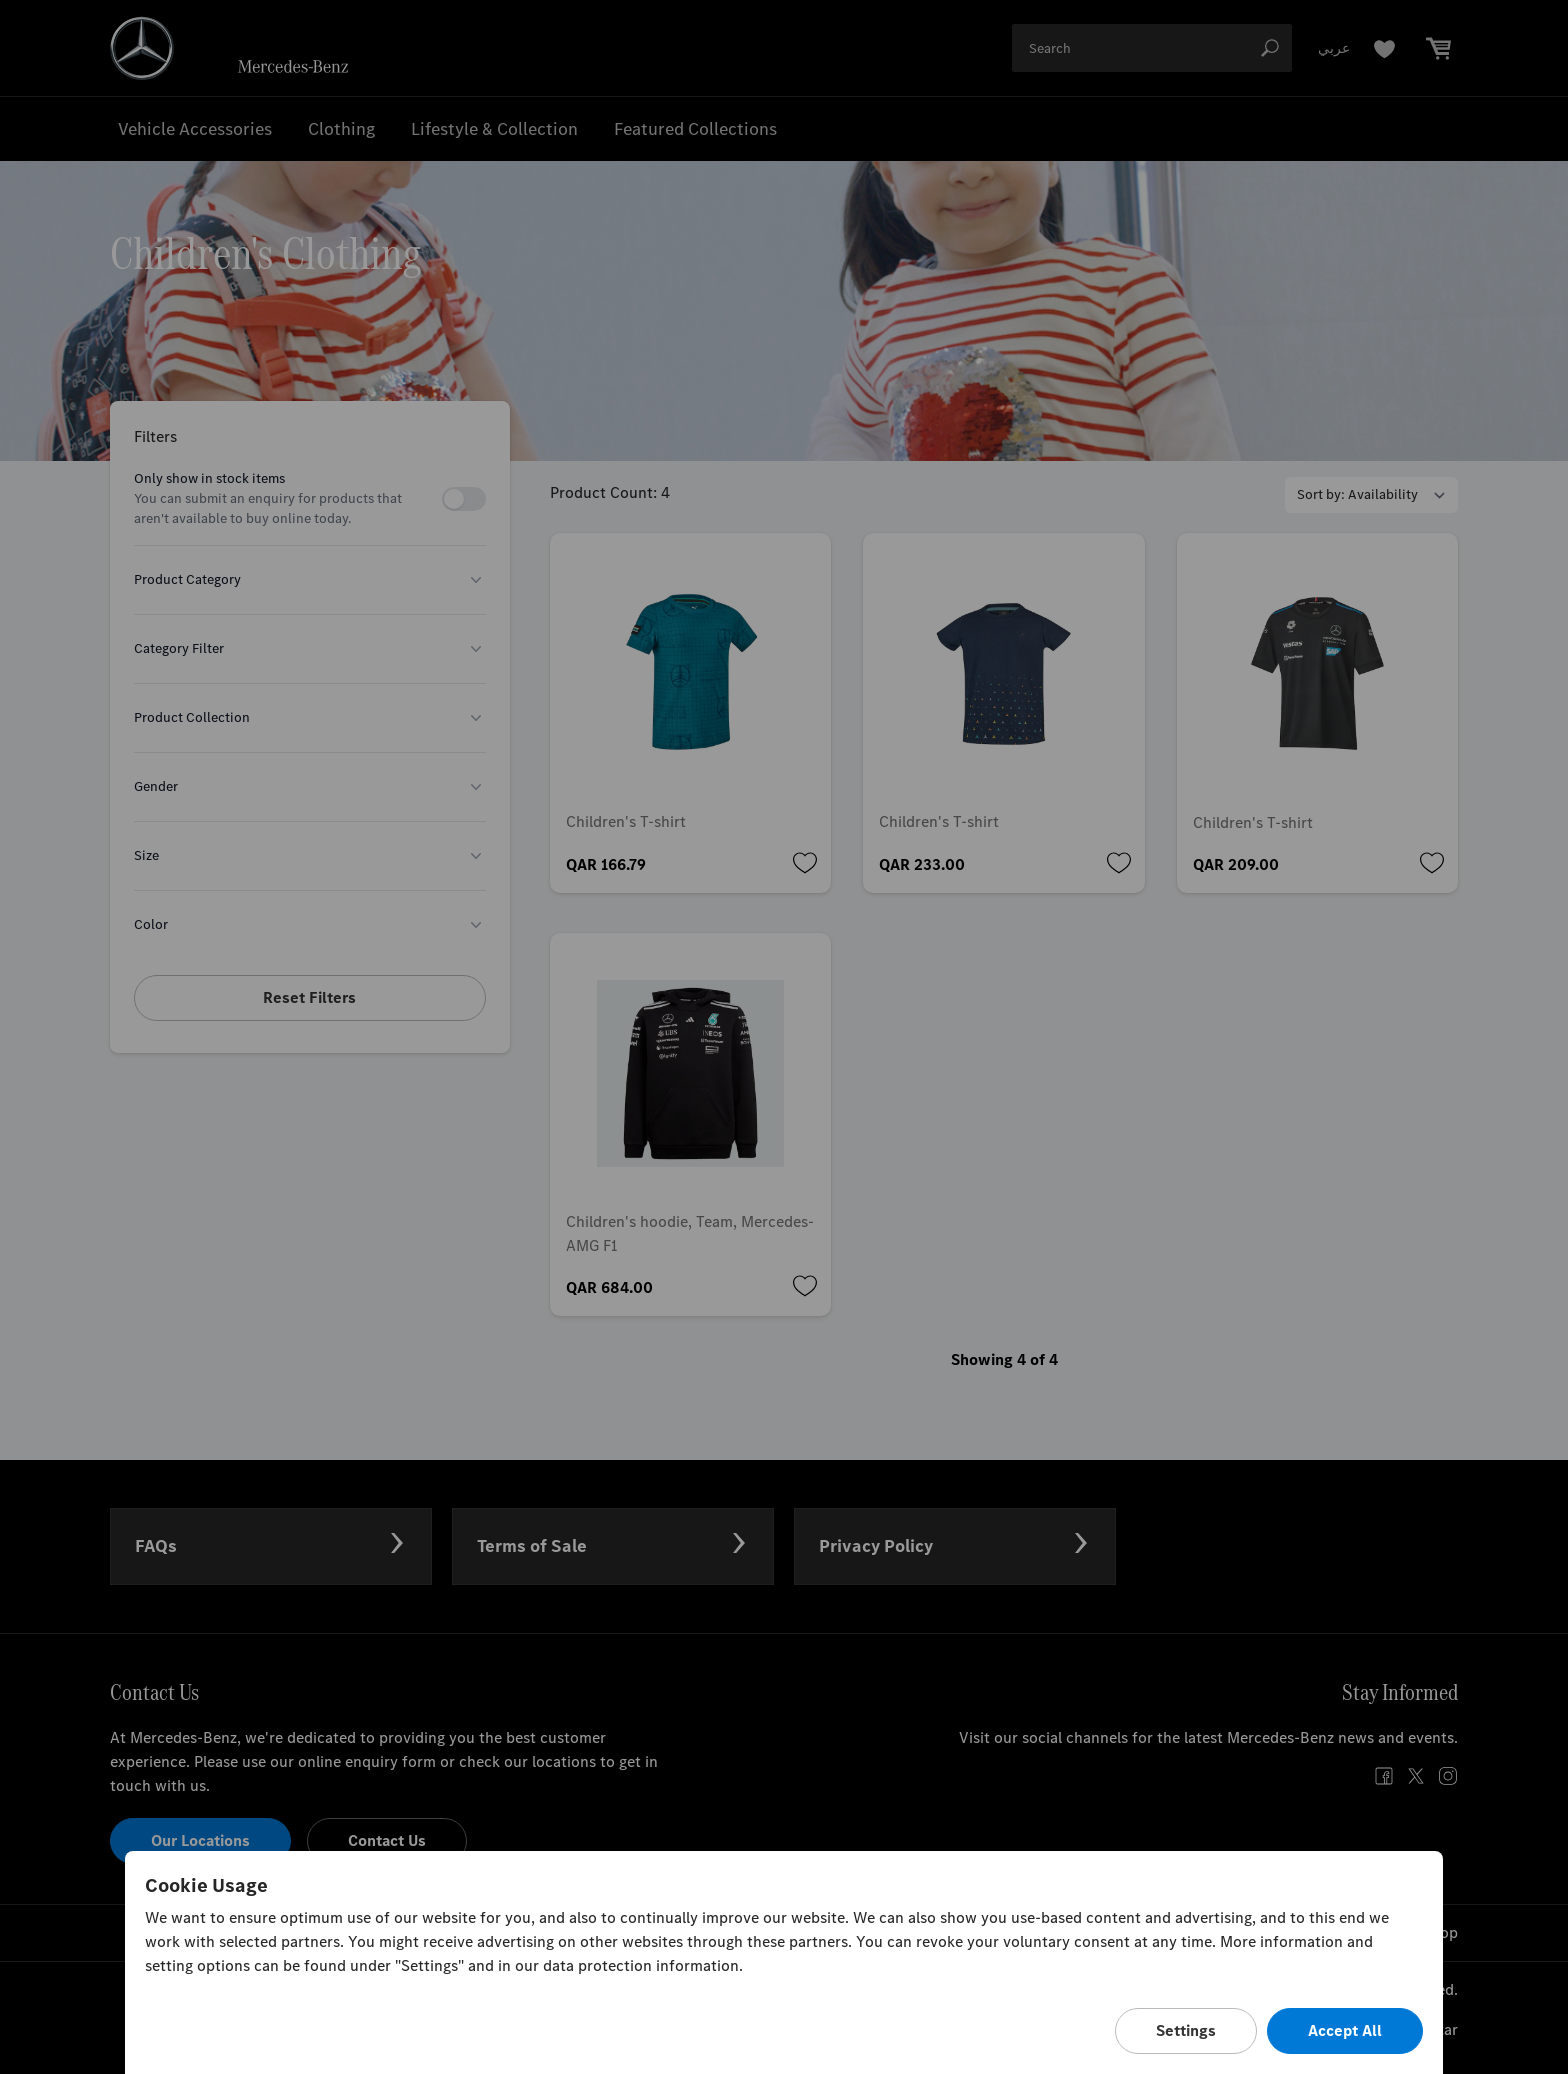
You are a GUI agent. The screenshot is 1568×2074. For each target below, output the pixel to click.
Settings (1186, 2030)
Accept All (1345, 2030)
